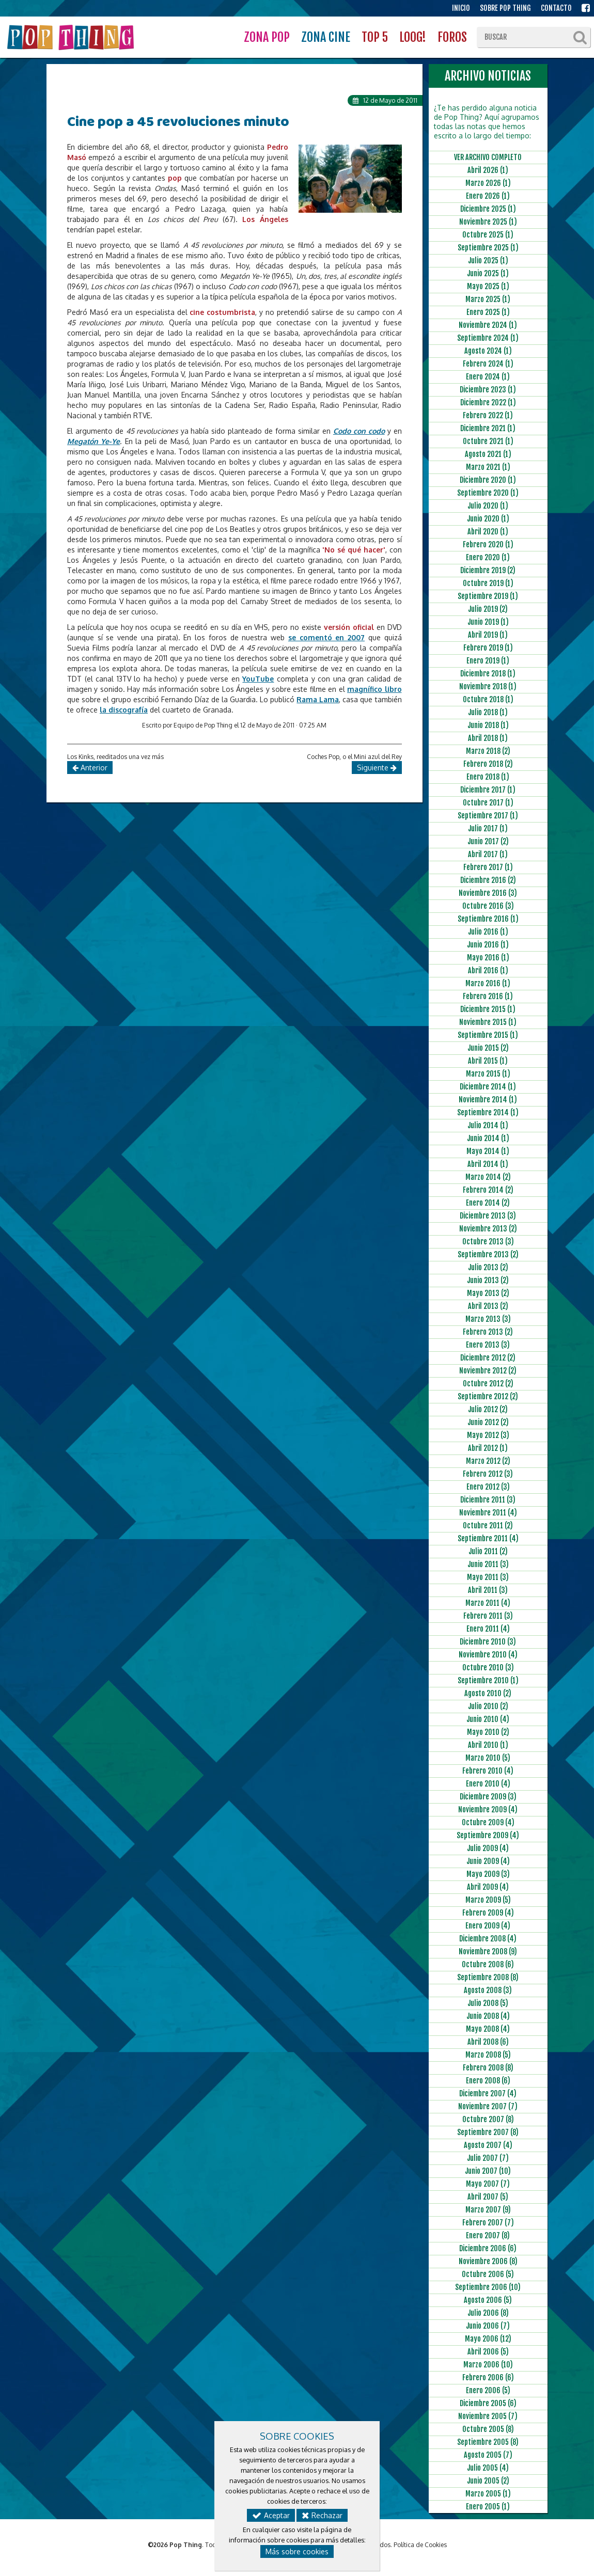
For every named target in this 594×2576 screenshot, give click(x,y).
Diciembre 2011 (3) (487, 1499)
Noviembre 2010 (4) (488, 1654)
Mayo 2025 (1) (488, 286)
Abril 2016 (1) (488, 970)
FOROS (452, 37)
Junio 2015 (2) (488, 1048)
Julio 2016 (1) (488, 931)
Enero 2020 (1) (488, 557)
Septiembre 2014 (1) (488, 1112)
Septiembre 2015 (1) (488, 1035)
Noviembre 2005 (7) (488, 2416)
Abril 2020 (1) (487, 531)
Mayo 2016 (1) (488, 957)
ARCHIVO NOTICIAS (488, 76)
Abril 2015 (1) (488, 1060)
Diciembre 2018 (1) (487, 673)
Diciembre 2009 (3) (488, 1796)
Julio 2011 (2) (488, 1551)
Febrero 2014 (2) (488, 1190)
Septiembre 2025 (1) (488, 247)
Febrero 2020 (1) (488, 544)
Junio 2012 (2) (488, 1422)
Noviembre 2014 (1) (488, 1099)
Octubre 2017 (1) (488, 802)
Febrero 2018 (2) (488, 764)
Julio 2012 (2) (488, 1409)
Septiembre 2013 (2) (488, 1254)
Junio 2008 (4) (488, 2016)
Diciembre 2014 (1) (488, 1086)
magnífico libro (374, 689)
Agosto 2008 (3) (488, 1990)
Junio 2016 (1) (488, 944)
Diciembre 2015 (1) (487, 1009)
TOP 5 (375, 37)
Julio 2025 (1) (488, 260)
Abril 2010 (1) (488, 1745)
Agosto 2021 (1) (488, 454)
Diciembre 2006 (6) (488, 2248)
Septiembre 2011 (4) (488, 1538)
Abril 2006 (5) (488, 2351)
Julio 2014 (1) (487, 1125)
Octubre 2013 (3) (488, 1241)
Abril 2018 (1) (488, 738)
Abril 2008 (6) (488, 2041)
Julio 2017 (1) (488, 828)
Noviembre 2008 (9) (488, 1951)
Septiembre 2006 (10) (488, 2287)
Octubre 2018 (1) (488, 699)
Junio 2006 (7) (488, 2325)
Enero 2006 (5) (488, 2390)
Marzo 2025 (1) (487, 299)
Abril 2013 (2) (488, 1306)
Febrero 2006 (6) (488, 2377)
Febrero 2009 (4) (488, 1912)
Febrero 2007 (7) (488, 2222)
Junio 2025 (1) (488, 273)
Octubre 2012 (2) (488, 1383)
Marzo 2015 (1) (488, 1073)
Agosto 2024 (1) (488, 350)
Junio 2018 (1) (488, 725)
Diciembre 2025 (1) (488, 208)
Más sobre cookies (297, 2551)
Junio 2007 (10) (488, 2171)
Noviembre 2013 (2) (488, 1228)
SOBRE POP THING (505, 8)
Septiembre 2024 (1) (488, 338)
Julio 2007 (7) (488, 2158)
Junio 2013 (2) (488, 1280)
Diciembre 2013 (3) (488, 1215)
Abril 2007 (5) (487, 2196)
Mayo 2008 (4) (488, 2029)
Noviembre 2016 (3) (488, 893)
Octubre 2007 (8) (488, 2119)
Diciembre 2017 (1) (487, 789)
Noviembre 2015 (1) (488, 1022)
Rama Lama (317, 699)
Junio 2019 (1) (488, 622)
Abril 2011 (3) (488, 1590)
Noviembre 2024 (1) (488, 325)
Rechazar (322, 2515)
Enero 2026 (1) (488, 196)
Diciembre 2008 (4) (488, 1938)
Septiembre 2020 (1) (488, 492)
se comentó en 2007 (326, 637)
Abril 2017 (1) (488, 854)
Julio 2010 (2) (488, 1706)
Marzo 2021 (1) (488, 467)
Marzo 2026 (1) (488, 183)
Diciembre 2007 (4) (488, 2093)
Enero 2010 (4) (488, 1783)
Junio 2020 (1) (488, 518)
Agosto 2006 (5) (488, 2300)
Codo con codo (359, 430)
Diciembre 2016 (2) (488, 880)
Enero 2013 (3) (488, 1344)
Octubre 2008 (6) (488, 1964)
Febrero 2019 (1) (488, 647)
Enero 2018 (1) (487, 776)
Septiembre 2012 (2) (488, 1396)
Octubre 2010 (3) (488, 1667)
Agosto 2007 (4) (488, 2145)
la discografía (124, 709)
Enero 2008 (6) (488, 2080)
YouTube (258, 678)
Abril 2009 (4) (488, 1887)
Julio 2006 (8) (488, 2313)
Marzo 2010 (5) (487, 1757)
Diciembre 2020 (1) (488, 480)
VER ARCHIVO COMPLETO (488, 157)
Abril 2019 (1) (488, 634)
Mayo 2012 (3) (488, 1435)
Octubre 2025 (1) (487, 234)
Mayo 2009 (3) (488, 1874)
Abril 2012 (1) (488, 1448)
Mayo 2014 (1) (487, 1151)
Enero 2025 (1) (488, 312)
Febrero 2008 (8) (488, 2067)
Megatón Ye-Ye (93, 441)
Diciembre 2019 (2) (487, 570)
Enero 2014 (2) (488, 1202)
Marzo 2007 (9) (488, 2209)
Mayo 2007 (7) (488, 2183)
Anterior (89, 767)
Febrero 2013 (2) (488, 1331)
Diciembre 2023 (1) (488, 389)
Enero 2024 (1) (488, 376)
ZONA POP (267, 37)
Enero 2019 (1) (487, 660)
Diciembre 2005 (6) (488, 2403)
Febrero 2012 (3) (488, 1473)
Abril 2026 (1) (487, 170)
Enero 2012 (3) (488, 1486)
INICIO (461, 8)
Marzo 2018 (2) (488, 751)
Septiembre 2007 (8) (488, 2132)
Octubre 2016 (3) (488, 906)
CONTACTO (556, 8)
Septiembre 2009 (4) (488, 1835)
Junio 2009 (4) (488, 1861)
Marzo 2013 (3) (488, 1319)
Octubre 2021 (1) (488, 441)
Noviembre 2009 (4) (488, 1809)
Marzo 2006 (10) (488, 2364)
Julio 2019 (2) (488, 609)
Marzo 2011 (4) (487, 1603)
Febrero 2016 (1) (488, 996)
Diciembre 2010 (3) (488, 1641)
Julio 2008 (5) (487, 2003)
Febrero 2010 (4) (487, 1770)
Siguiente (377, 767)
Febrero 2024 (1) (488, 363)
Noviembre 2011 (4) (488, 1512)
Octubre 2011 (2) (488, 1525)
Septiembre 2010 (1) (488, 1680)
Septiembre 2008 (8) (488, 1977)
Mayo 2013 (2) (488, 1293)
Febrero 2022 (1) (488, 415)
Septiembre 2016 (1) (488, 918)
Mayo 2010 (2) (488, 1732)
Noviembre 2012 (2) (488, 1370)
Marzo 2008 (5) (488, 2054)
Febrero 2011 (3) (488, 1615)
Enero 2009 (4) (487, 1925)
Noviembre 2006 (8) (488, 2261)
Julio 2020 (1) (487, 505)
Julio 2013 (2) (488, 1267)
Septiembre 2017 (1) (488, 815)
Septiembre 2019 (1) (488, 596)
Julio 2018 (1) (488, 712)
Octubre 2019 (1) (488, 583)
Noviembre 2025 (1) (488, 221)
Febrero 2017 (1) (488, 867)
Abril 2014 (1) (487, 1164)
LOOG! (412, 37)
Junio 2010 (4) (487, 1719)
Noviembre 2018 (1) (488, 686)
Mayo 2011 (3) (488, 1577)
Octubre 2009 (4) (488, 1822)
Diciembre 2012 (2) (487, 1357)
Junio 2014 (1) (488, 1138)
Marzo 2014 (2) (488, 1177)
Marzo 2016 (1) (487, 983)
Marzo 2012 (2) (488, 1461)
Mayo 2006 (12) (488, 2338)
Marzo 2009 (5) (488, 1899)
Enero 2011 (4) (488, 1628)
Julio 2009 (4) (488, 1848)
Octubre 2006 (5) (488, 2274)
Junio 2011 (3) (488, 1564)
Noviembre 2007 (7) (488, 2106)
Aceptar (271, 2515)
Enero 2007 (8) (488, 2235)
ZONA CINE (325, 37)
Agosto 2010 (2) (487, 1693)
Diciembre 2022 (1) (488, 402)
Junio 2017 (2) (488, 841)
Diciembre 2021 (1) (487, 428)
